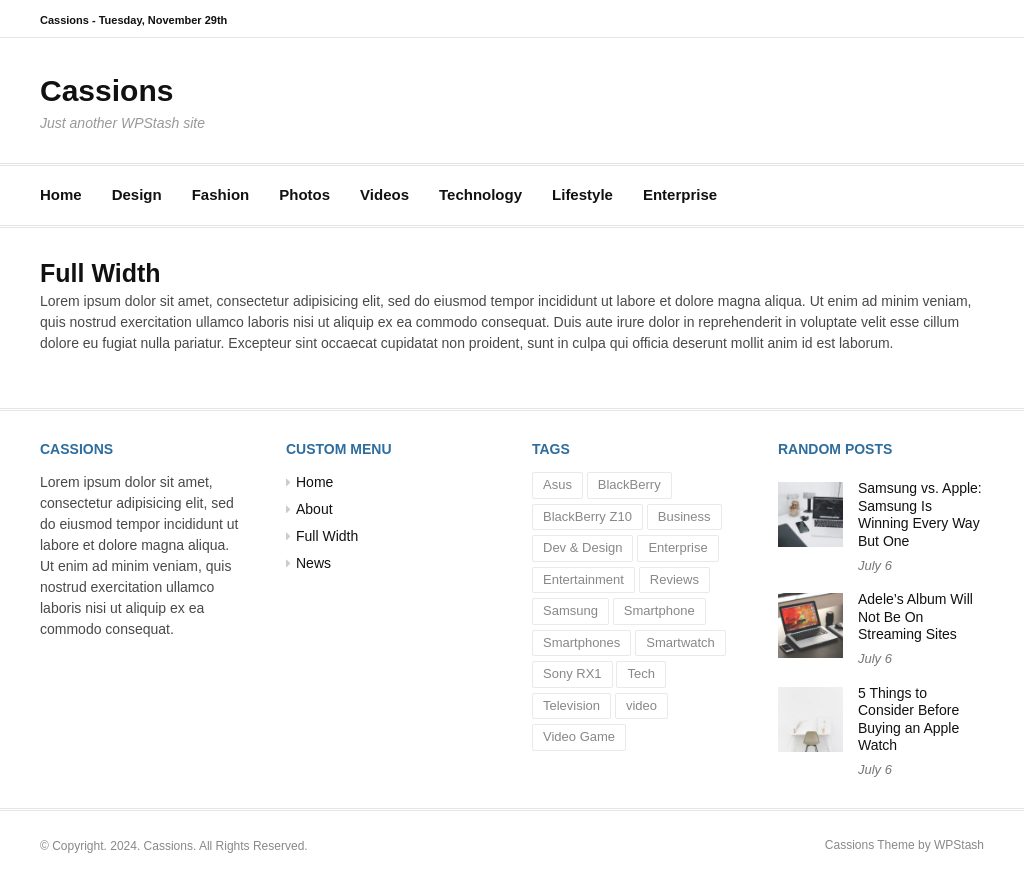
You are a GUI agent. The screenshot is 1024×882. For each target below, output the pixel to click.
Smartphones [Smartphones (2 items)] (581, 642)
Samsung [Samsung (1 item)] (570, 610)
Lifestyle (582, 194)
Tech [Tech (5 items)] (640, 673)
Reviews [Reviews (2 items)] (674, 579)
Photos (304, 194)
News (313, 563)
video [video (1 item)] (641, 705)
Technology (480, 194)
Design (137, 194)
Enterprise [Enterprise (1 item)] (677, 547)
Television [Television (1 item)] (571, 705)
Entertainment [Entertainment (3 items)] (583, 579)
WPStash (959, 845)
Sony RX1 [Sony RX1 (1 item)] (572, 673)
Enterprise (680, 194)
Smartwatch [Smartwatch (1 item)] (680, 642)
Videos (384, 194)
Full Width (327, 536)
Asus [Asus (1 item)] (557, 484)
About (314, 509)
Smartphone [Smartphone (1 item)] (659, 610)
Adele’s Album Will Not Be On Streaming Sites (915, 616)
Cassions (106, 90)
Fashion (221, 194)
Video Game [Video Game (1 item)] (579, 736)
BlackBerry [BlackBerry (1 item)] (629, 484)
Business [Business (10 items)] (684, 516)
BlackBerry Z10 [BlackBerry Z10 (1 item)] (587, 516)
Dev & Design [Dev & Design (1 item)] (582, 547)
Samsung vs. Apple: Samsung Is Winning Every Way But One (920, 514)
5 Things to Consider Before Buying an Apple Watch (908, 719)
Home (61, 194)
